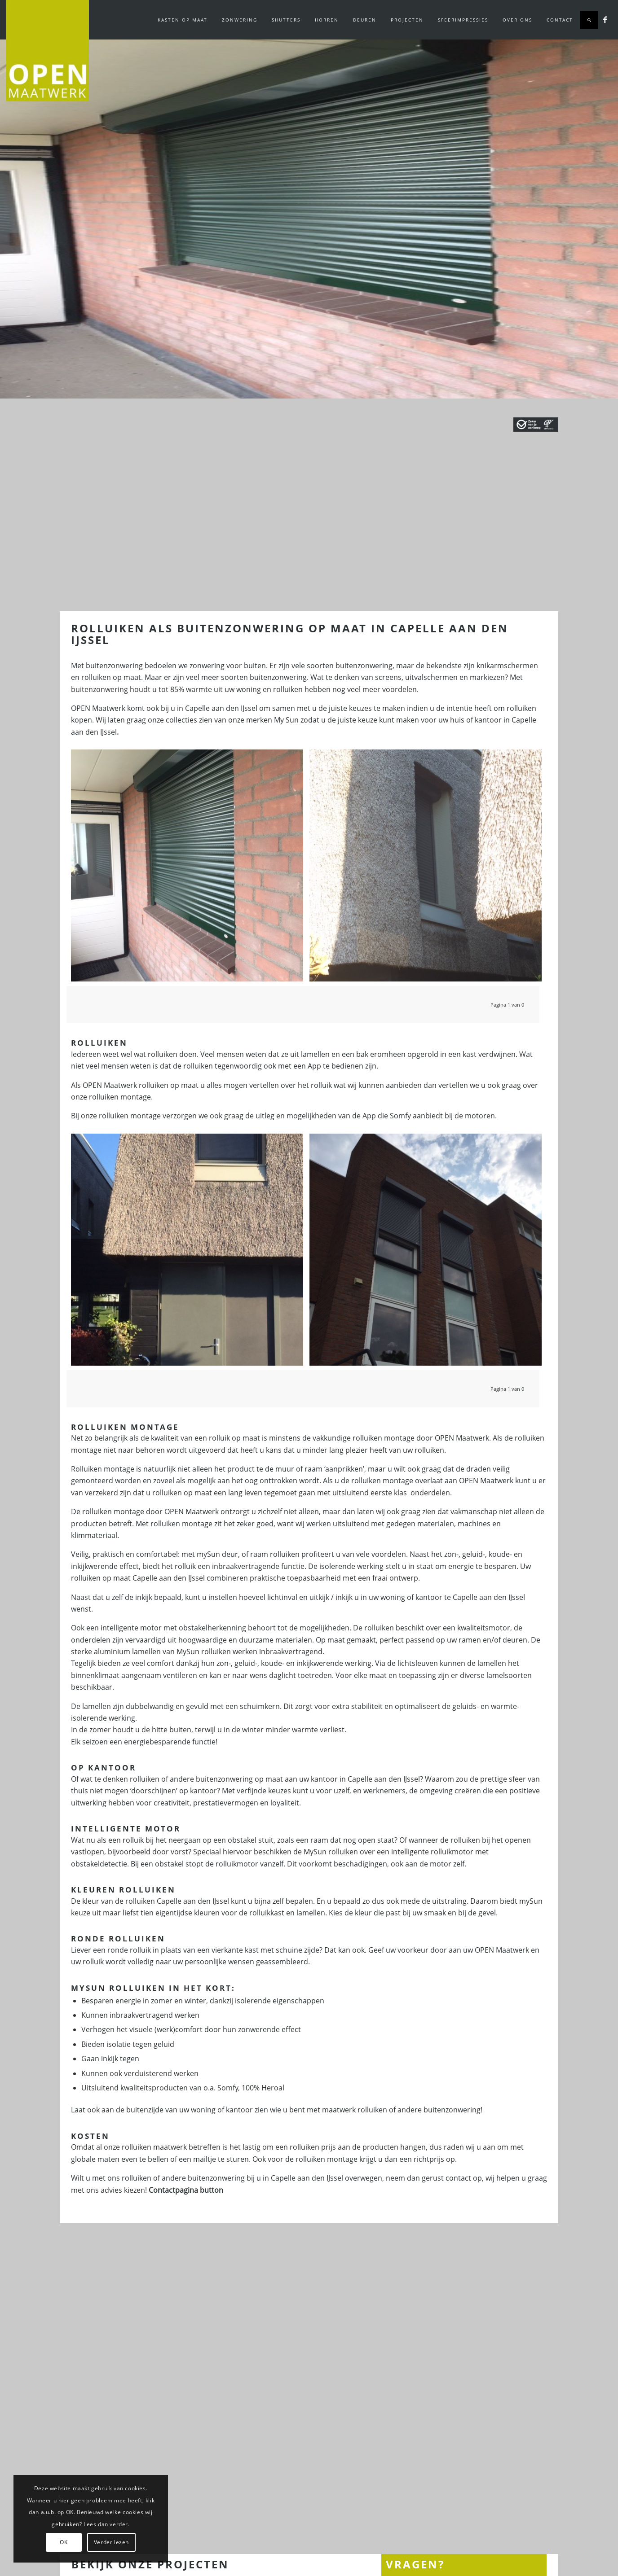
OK (63, 2542)
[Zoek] (589, 20)
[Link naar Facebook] (605, 19)
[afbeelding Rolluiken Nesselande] (429, 868)
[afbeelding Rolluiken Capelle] (190, 868)
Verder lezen (111, 2542)
